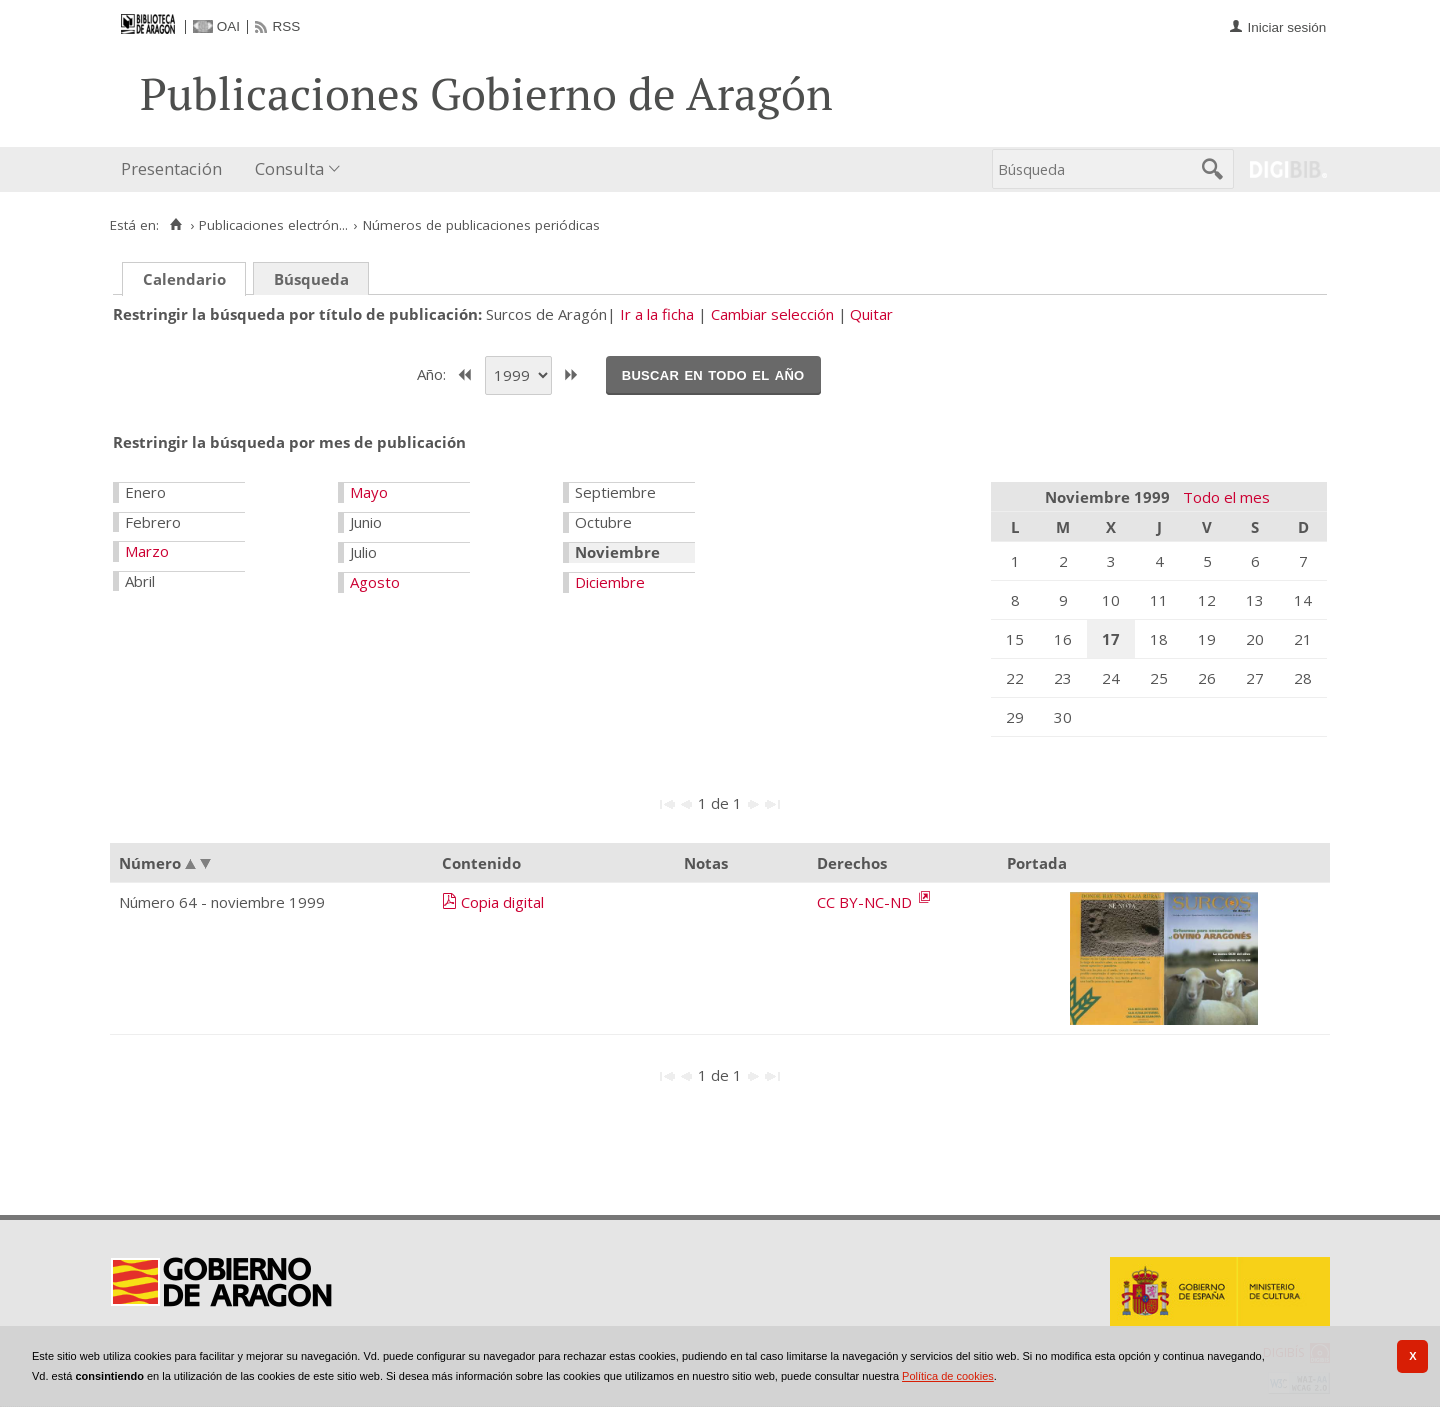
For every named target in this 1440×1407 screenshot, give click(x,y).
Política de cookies (948, 1376)
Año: (433, 373)
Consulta (289, 168)
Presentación (171, 168)
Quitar (871, 314)
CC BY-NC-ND (866, 902)
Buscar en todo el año (713, 374)
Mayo (369, 492)
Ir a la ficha (657, 314)
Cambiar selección (772, 314)
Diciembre (610, 582)
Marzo (147, 551)
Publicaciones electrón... (273, 225)
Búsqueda (311, 279)
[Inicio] (175, 225)
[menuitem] (176, 169)
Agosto (375, 582)
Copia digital (502, 902)
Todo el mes (1226, 497)
